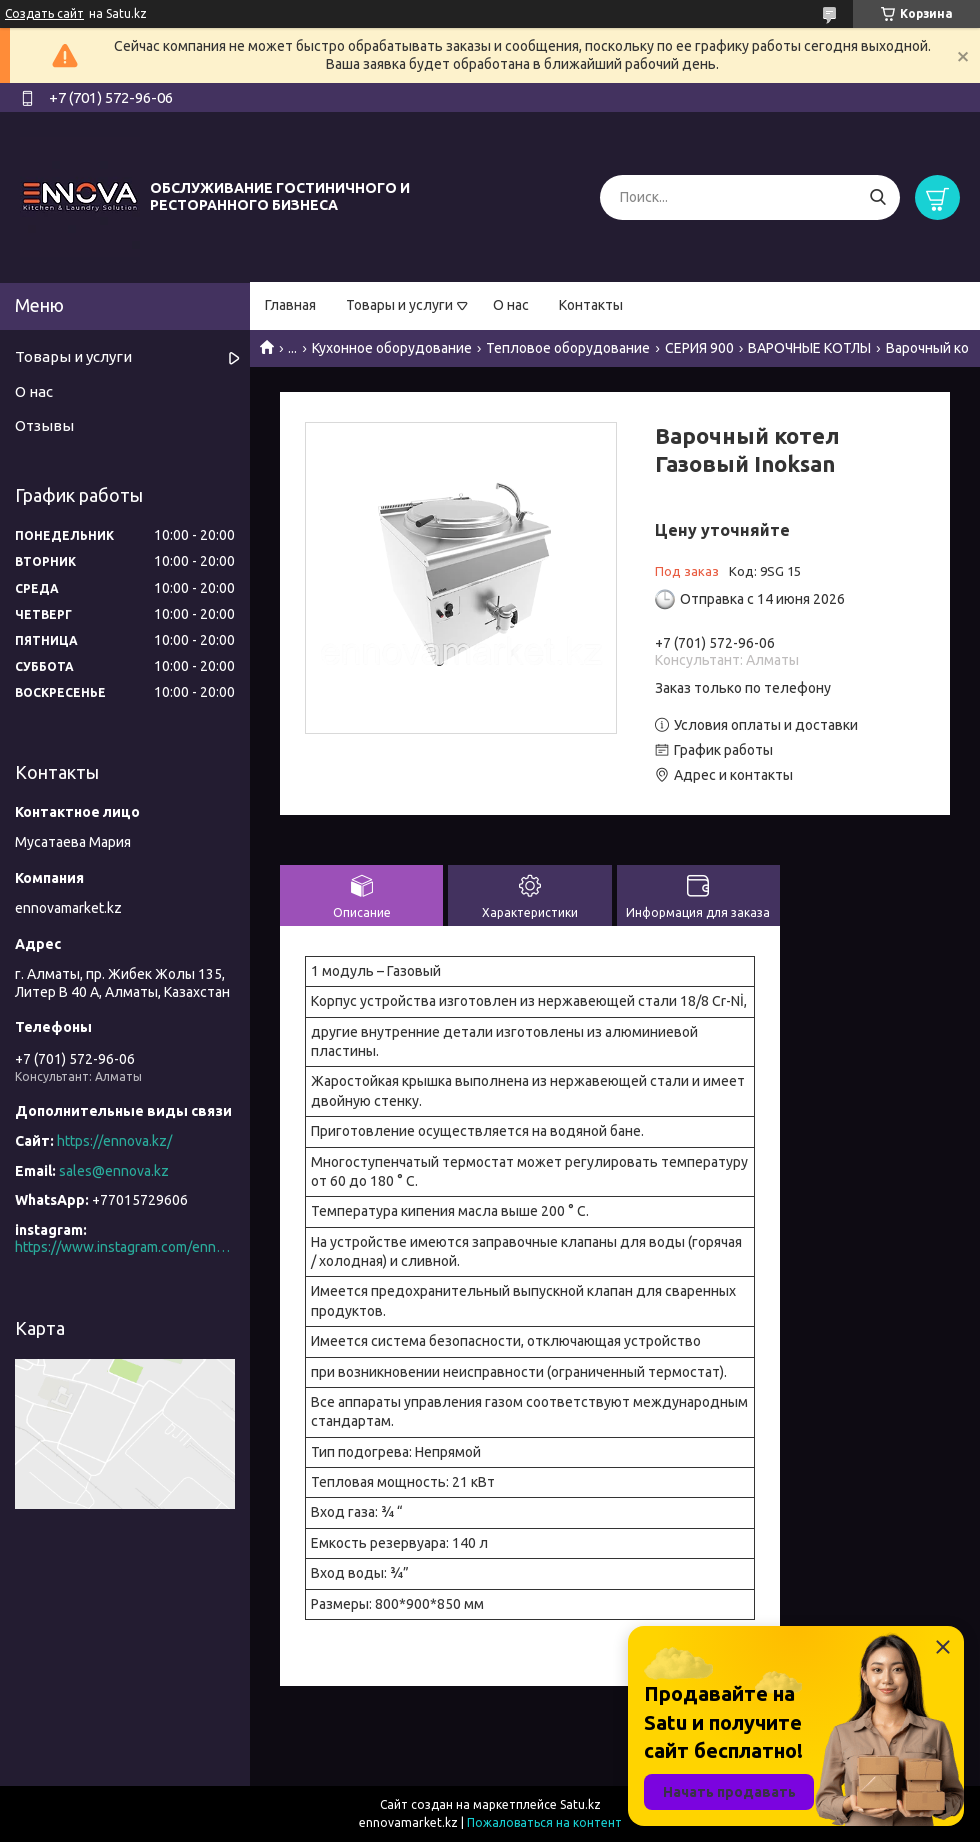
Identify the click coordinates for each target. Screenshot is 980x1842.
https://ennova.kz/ (114, 1141)
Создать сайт (44, 13)
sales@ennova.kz (114, 1171)
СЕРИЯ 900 (699, 348)
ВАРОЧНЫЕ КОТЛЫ (809, 348)
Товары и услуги (399, 305)
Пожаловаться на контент (544, 1822)
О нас (511, 305)
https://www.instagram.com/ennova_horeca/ (125, 1247)
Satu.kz (580, 1804)
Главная (290, 305)
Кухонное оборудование (392, 348)
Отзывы (44, 425)
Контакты (591, 305)
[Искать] (877, 197)
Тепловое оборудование (568, 348)
